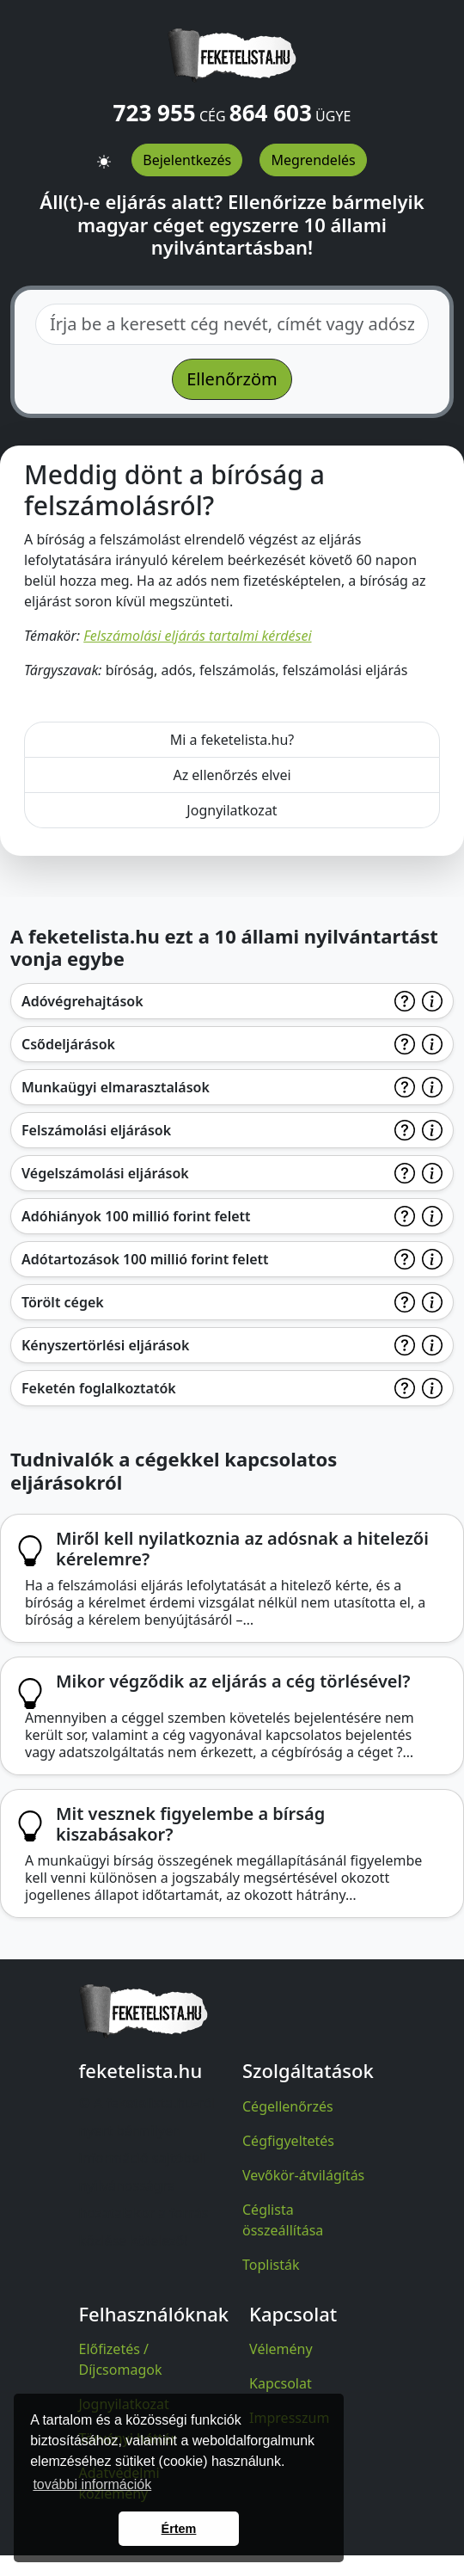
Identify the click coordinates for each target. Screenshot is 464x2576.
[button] (104, 154)
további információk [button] (92, 2484)
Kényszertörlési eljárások (105, 1345)
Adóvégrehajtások (82, 1001)
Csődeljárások (68, 1044)
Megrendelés (313, 160)
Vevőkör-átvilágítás (303, 2175)
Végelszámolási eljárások (105, 1173)
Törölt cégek (62, 1302)
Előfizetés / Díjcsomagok (120, 2359)
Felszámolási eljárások (96, 1130)
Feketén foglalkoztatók (98, 1388)
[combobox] (232, 324)
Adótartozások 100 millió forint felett (145, 1259)
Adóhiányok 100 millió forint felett (136, 1216)
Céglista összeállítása (282, 2220)
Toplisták (271, 2264)
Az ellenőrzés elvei (231, 774)
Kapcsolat (280, 2383)
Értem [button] (179, 2529)
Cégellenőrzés (287, 2106)
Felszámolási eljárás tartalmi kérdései (197, 635)
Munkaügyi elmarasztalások (115, 1087)
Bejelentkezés (187, 160)
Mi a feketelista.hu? (232, 739)
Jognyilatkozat (231, 810)
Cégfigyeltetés (288, 2140)
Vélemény (281, 2348)
